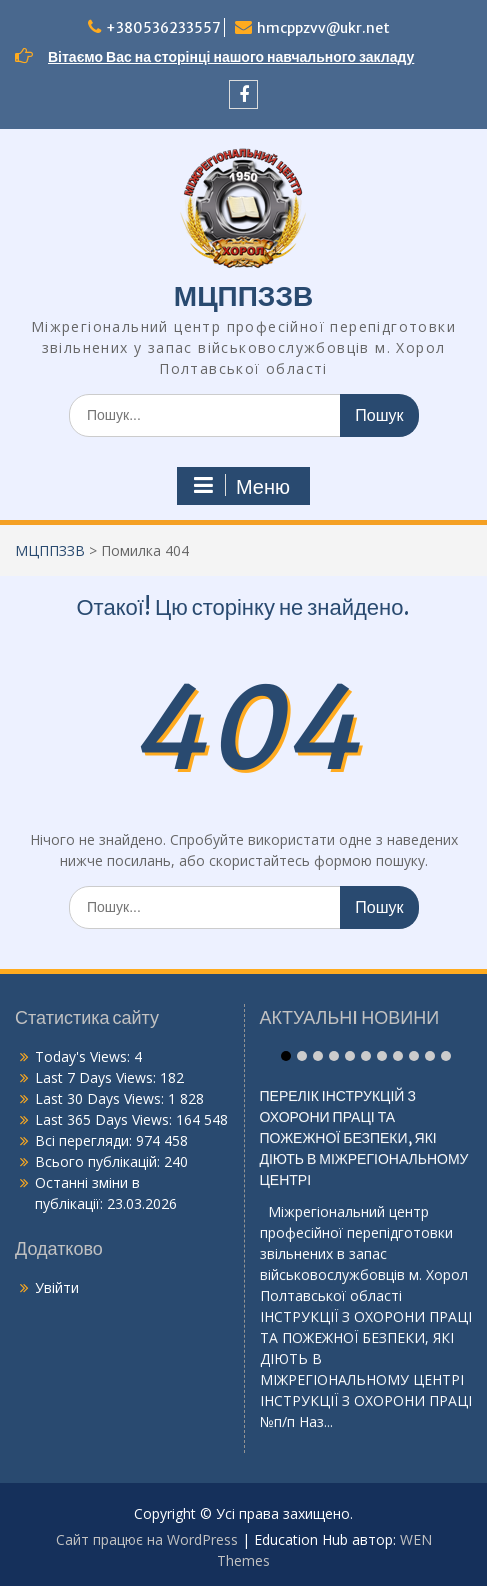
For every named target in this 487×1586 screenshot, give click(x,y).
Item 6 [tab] (366, 1056)
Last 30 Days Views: (101, 1098)
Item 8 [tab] (398, 1056)
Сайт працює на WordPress (147, 1539)
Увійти (57, 1287)
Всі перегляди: (85, 1140)
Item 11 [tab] (446, 1056)
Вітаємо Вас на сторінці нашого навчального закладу (231, 57)
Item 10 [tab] (430, 1056)
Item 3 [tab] (318, 1056)
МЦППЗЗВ (243, 296)
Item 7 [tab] (382, 1056)
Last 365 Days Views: (105, 1119)
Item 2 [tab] (302, 1056)
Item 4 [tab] (334, 1056)
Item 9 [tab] (414, 1056)
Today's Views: (84, 1056)
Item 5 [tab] (350, 1056)
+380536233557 (163, 28)
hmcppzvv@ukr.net (323, 28)
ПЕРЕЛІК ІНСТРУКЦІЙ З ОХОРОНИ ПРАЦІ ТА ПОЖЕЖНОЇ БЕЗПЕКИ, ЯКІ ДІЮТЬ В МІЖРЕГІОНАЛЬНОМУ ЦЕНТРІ (364, 1147)
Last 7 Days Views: (97, 1077)
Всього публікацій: (99, 1161)
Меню (241, 486)
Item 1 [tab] (286, 1056)
